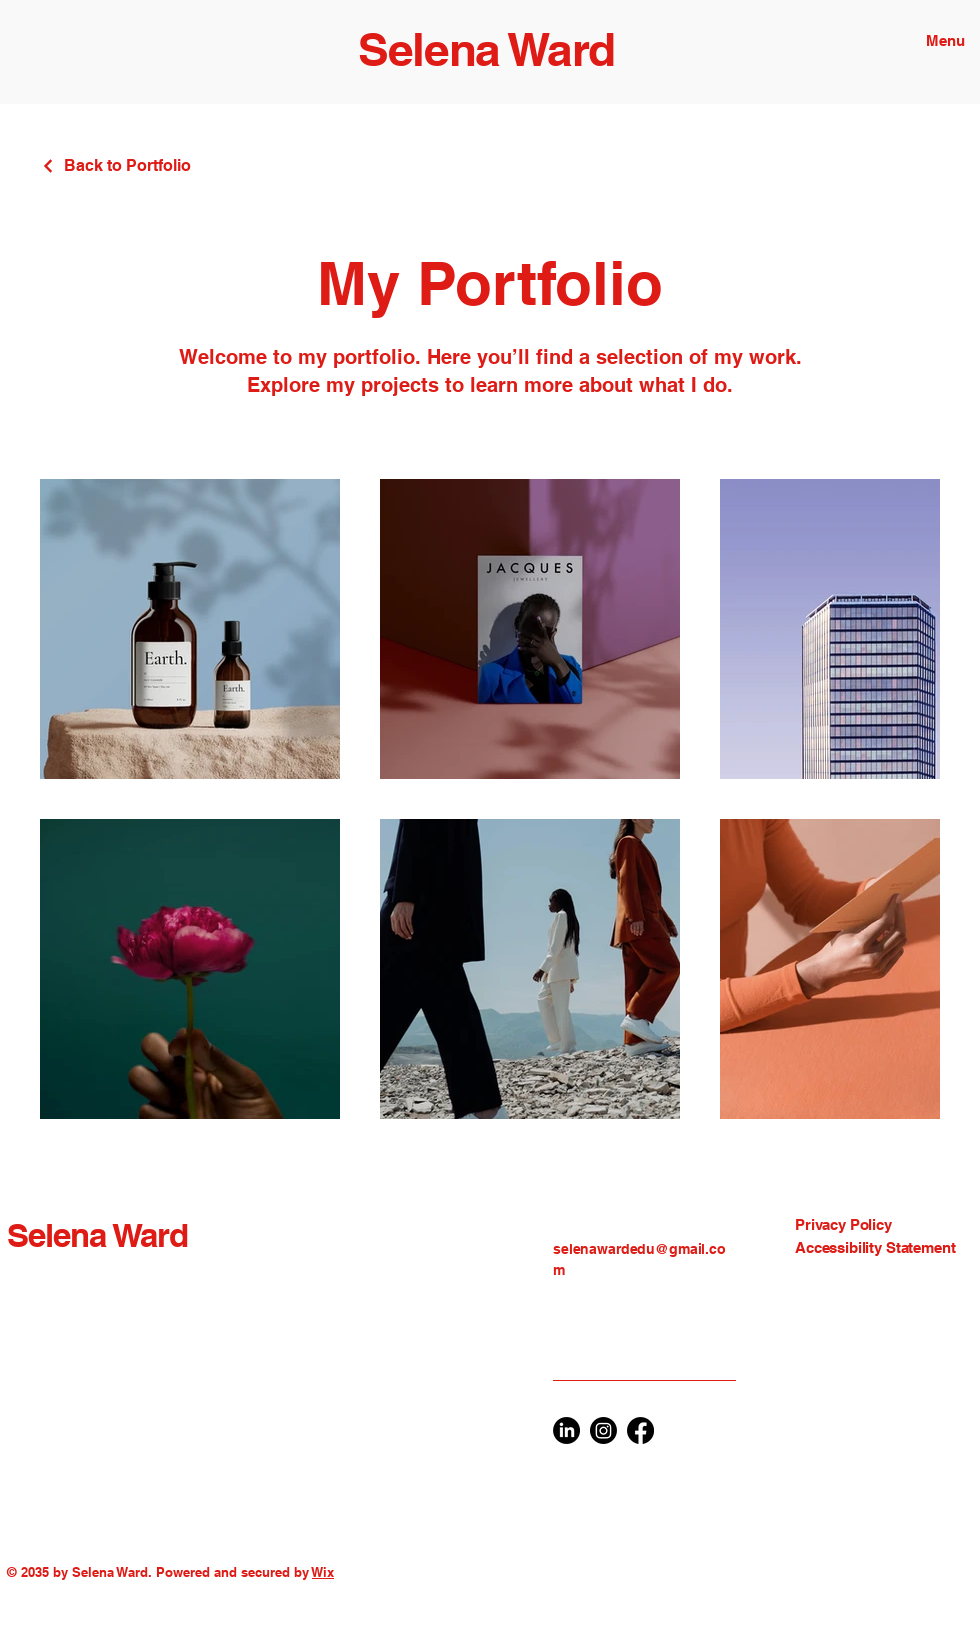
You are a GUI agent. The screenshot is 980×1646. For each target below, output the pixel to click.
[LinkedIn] (566, 1430)
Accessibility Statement (875, 1247)
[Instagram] (603, 1430)
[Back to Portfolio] (115, 165)
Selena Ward (486, 49)
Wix (323, 1572)
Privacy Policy (843, 1224)
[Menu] (940, 40)
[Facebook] (640, 1430)
